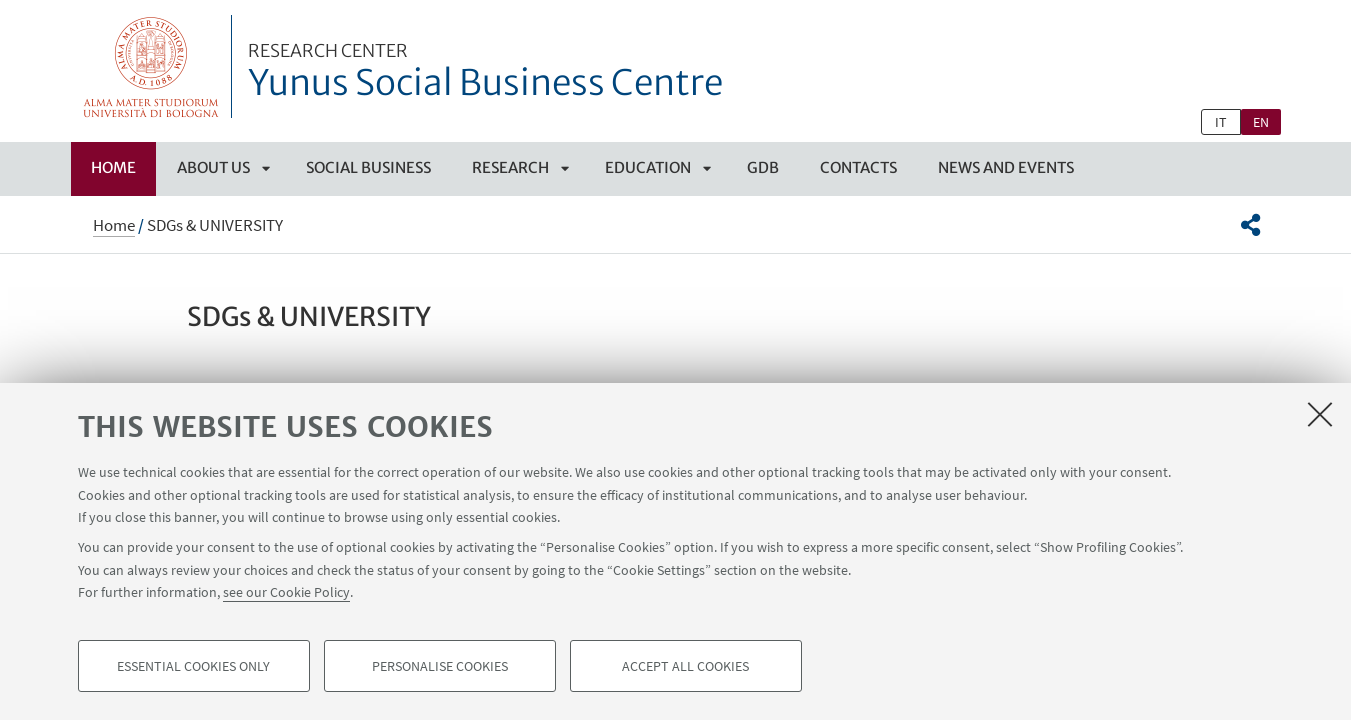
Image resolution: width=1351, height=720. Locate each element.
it (1221, 122)
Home (113, 167)
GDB (763, 167)
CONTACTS (858, 167)
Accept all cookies (685, 666)
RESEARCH (510, 167)
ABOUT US (213, 167)
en (1261, 122)
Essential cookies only (193, 666)
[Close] (1320, 414)
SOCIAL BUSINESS (368, 167)
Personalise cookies (440, 666)
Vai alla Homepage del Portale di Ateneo (151, 66)
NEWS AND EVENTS (1006, 167)
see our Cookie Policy (286, 592)
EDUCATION (648, 167)
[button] (1250, 225)
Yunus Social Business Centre (485, 73)
